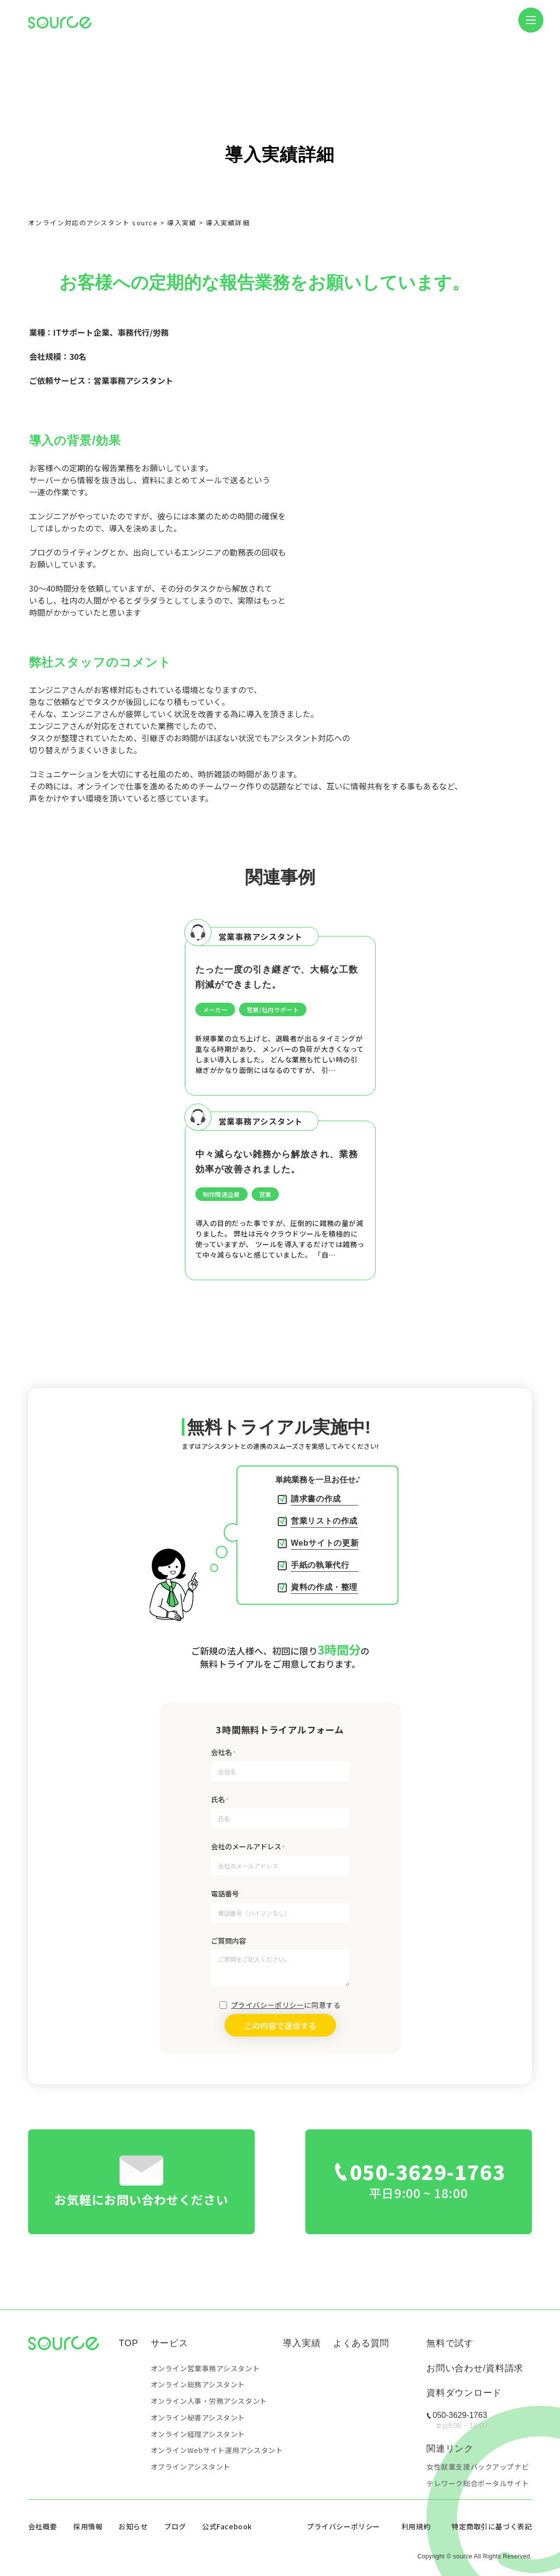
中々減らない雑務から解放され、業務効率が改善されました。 (276, 1161)
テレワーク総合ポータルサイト (477, 2483)
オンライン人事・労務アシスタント (209, 2401)
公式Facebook (227, 2526)
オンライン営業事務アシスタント (205, 2368)
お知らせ (133, 2526)
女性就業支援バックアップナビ (477, 2467)
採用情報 (87, 2526)
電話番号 (225, 1893)
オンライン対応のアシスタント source (93, 222)
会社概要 (42, 2526)
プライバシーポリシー (267, 2005)
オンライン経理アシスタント (198, 2434)
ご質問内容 (228, 1941)
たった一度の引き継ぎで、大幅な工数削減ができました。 (276, 977)
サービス (169, 2343)
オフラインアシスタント (191, 2467)
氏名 (218, 1799)
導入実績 (181, 222)
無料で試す (450, 2343)
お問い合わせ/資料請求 (474, 2368)
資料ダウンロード (464, 2393)
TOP (128, 2343)
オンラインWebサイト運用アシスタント (217, 2450)
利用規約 (415, 2526)
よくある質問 (361, 2343)
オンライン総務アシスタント (198, 2384)
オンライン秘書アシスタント (198, 2417)
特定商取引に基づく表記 (492, 2526)
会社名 (221, 1752)
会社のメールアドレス (246, 1846)
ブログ (175, 2526)
